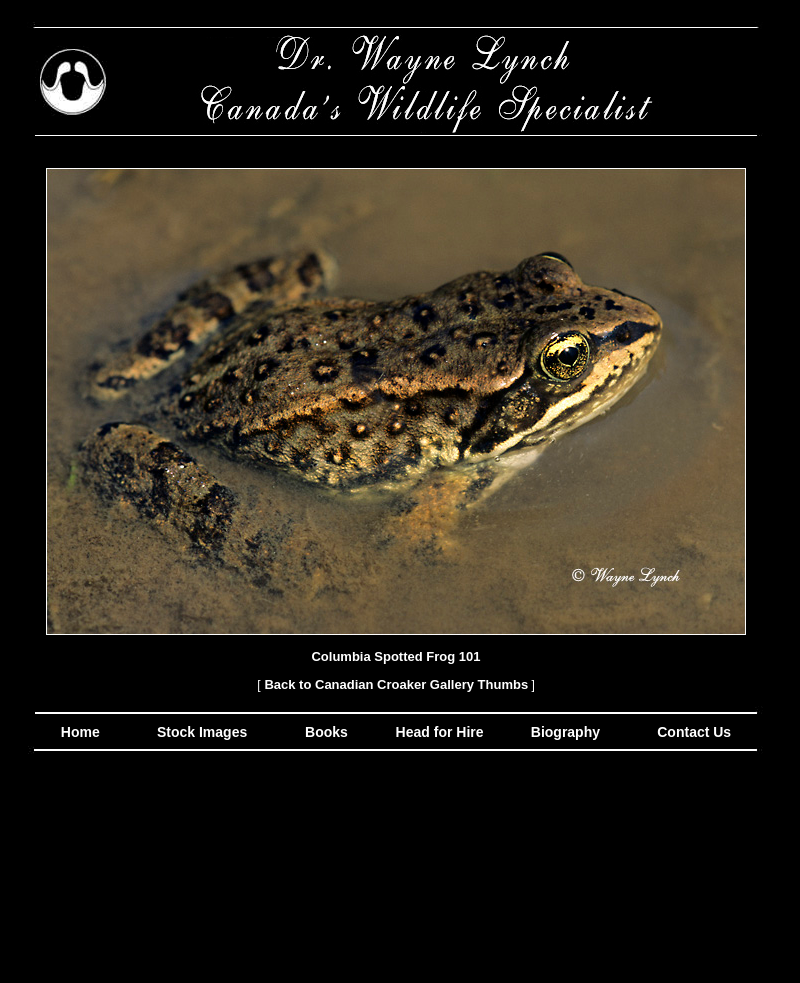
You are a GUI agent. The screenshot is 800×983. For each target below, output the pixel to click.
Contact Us (692, 732)
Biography (563, 732)
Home (80, 732)
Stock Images (200, 732)
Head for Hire (442, 732)
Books (328, 732)
